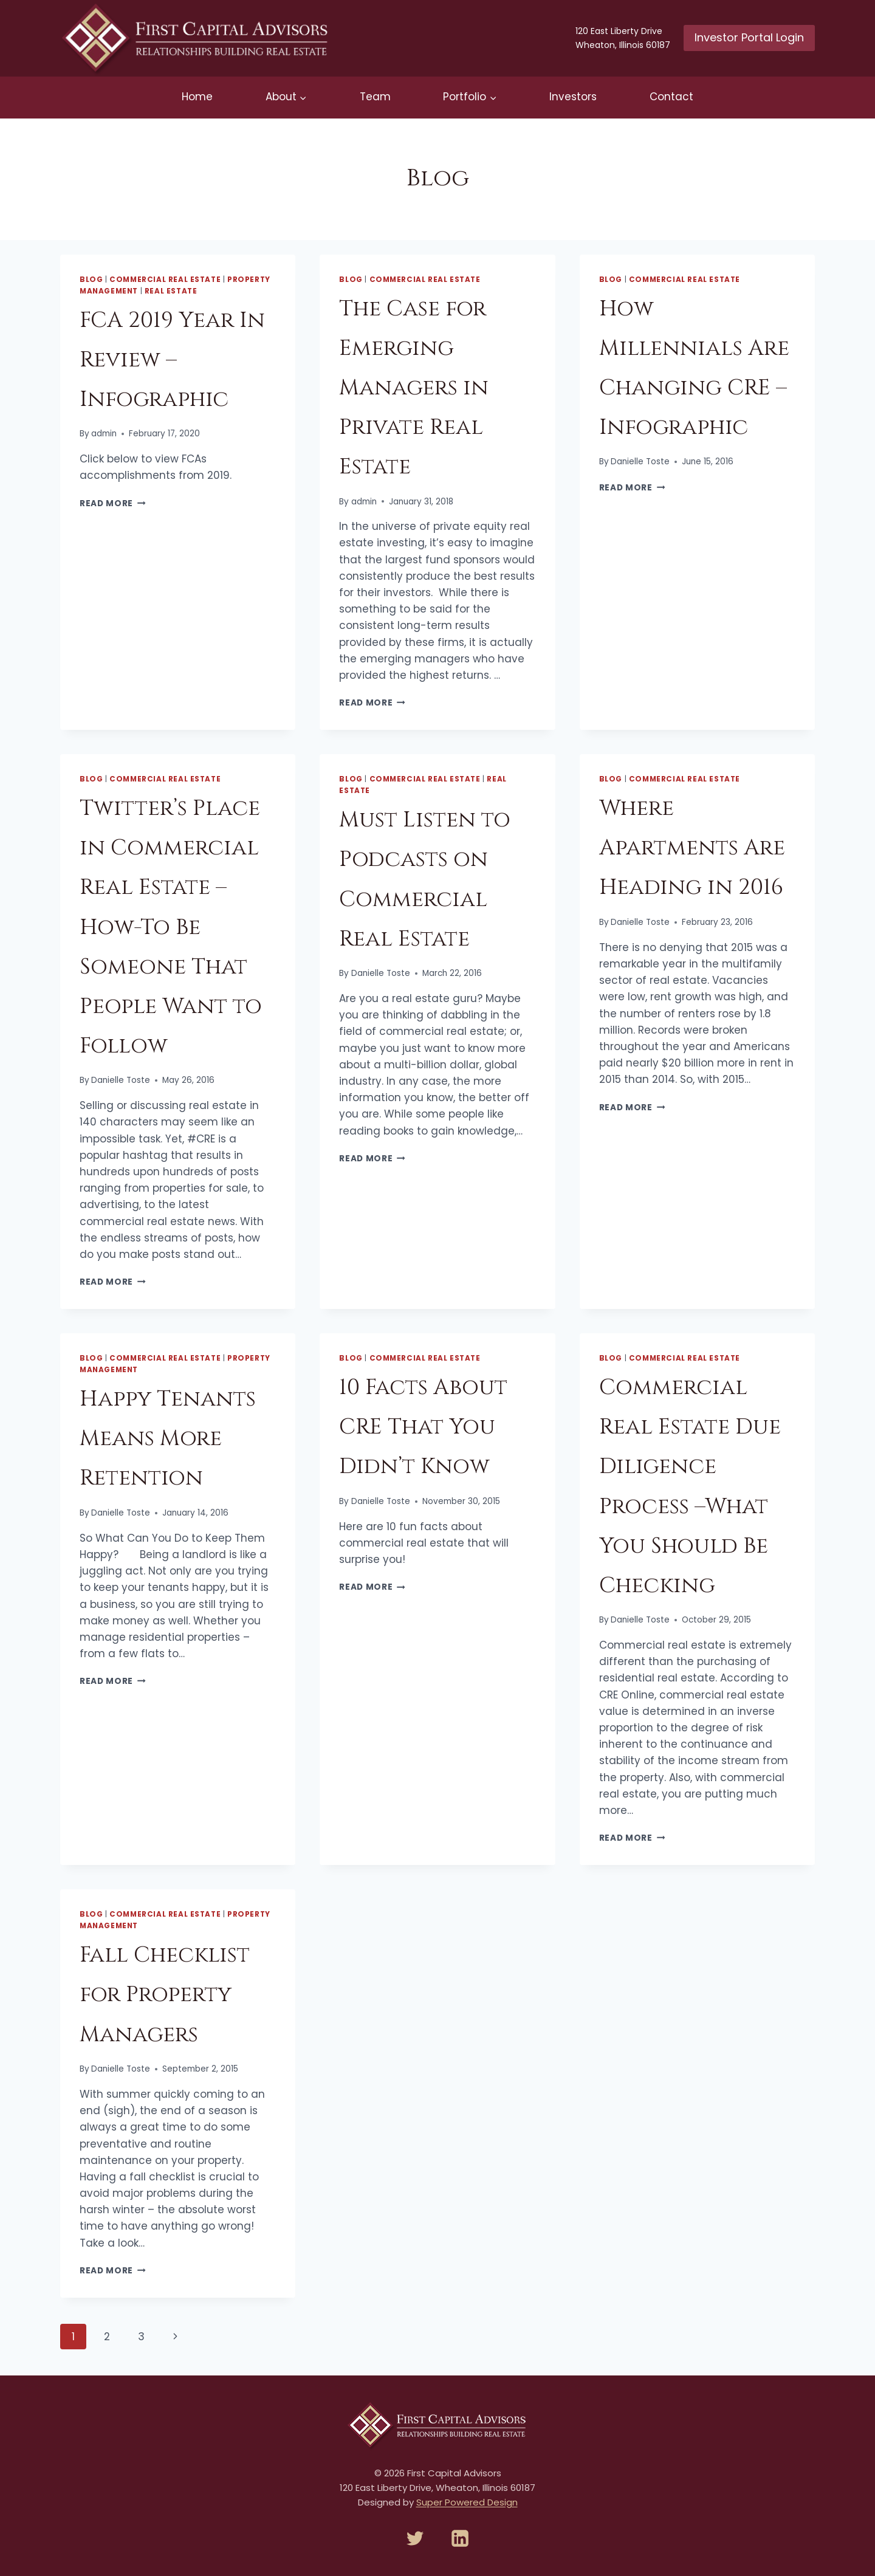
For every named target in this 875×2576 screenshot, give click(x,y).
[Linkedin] (460, 2538)
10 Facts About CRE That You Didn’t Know (423, 1427)
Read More (113, 503)
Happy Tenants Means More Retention (168, 1438)
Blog (91, 279)
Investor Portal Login (749, 37)
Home (197, 96)
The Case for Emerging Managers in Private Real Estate (414, 387)
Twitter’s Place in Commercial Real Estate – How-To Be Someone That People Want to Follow (171, 927)
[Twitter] (415, 2538)
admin (104, 433)
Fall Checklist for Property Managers (165, 1994)
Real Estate (171, 291)
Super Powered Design (467, 2502)
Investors (573, 96)
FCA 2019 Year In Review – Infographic (172, 360)
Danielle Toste (640, 461)
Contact (671, 96)
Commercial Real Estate (165, 279)
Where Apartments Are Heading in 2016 (692, 848)
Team (375, 96)
